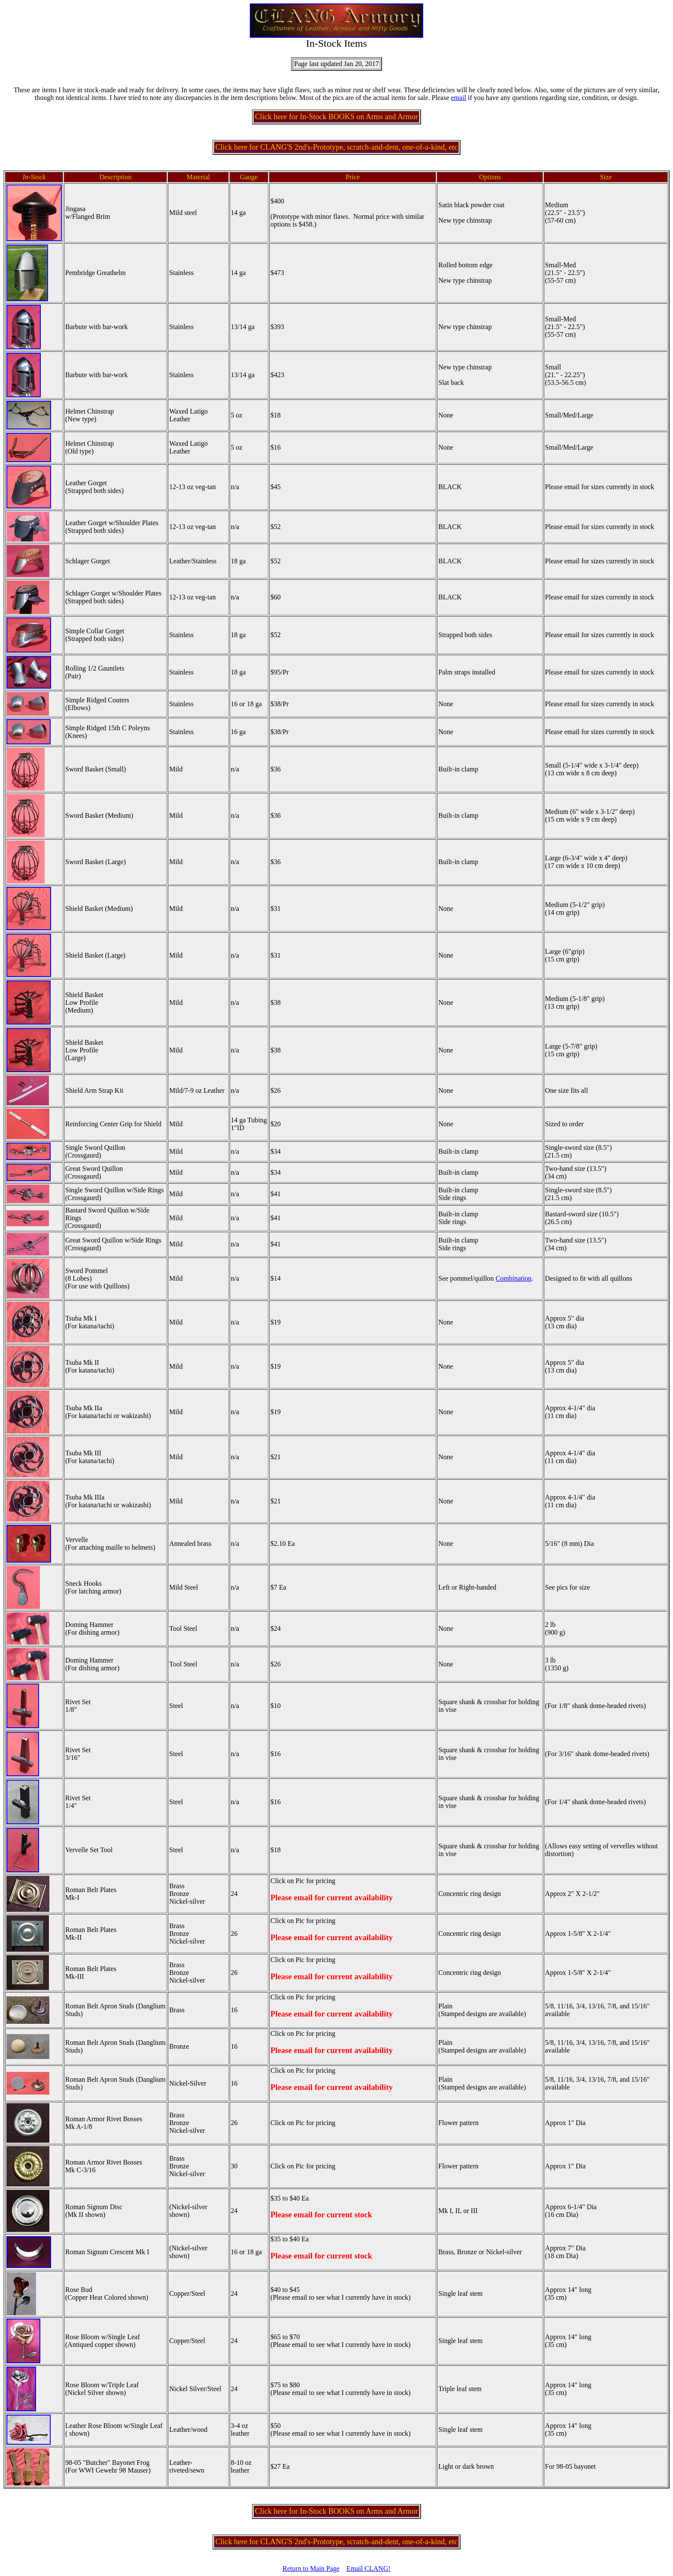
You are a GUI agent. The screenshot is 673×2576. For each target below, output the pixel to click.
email (459, 97)
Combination (514, 1278)
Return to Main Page (311, 2568)
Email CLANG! (368, 2568)
